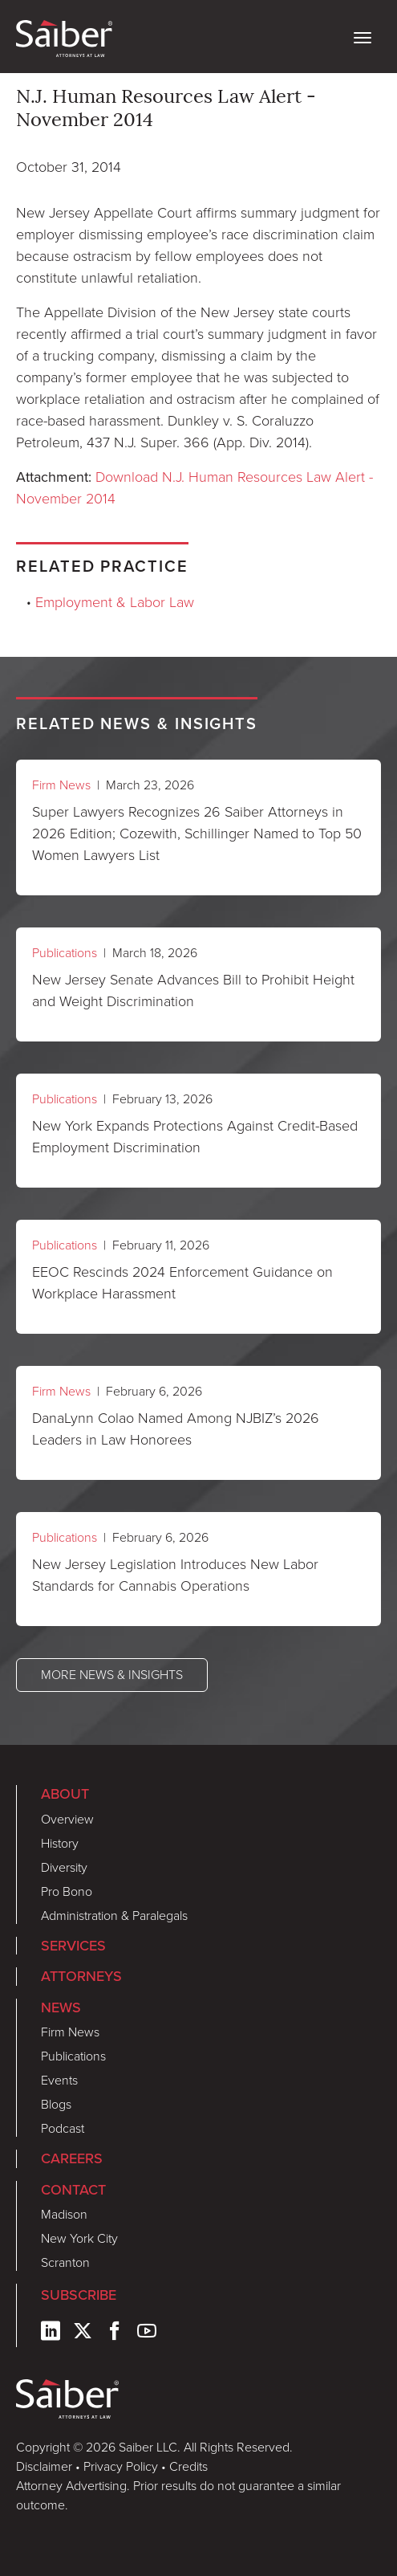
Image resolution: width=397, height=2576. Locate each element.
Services (73, 1945)
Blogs (56, 2104)
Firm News (61, 785)
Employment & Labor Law (114, 602)
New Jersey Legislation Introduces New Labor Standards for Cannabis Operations (175, 1575)
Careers (72, 2158)
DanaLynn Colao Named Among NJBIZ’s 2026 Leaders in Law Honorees (175, 1429)
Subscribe (78, 2295)
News (61, 2007)
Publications (64, 953)
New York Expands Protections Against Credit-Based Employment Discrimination (195, 1136)
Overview (67, 1819)
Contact (73, 2189)
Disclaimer (44, 2466)
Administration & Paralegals (114, 1915)
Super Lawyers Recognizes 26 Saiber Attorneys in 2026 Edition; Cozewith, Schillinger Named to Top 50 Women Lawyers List (197, 833)
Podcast (62, 2128)
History (60, 1843)
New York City (79, 2238)
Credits (188, 2466)
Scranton (65, 2262)
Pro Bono (66, 1891)
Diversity (64, 1867)
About (65, 1793)
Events (59, 2080)
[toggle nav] (362, 36)
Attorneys (81, 1976)
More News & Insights (112, 1674)
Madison (64, 2214)
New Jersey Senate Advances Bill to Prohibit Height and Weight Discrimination (193, 990)
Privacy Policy (120, 2466)
